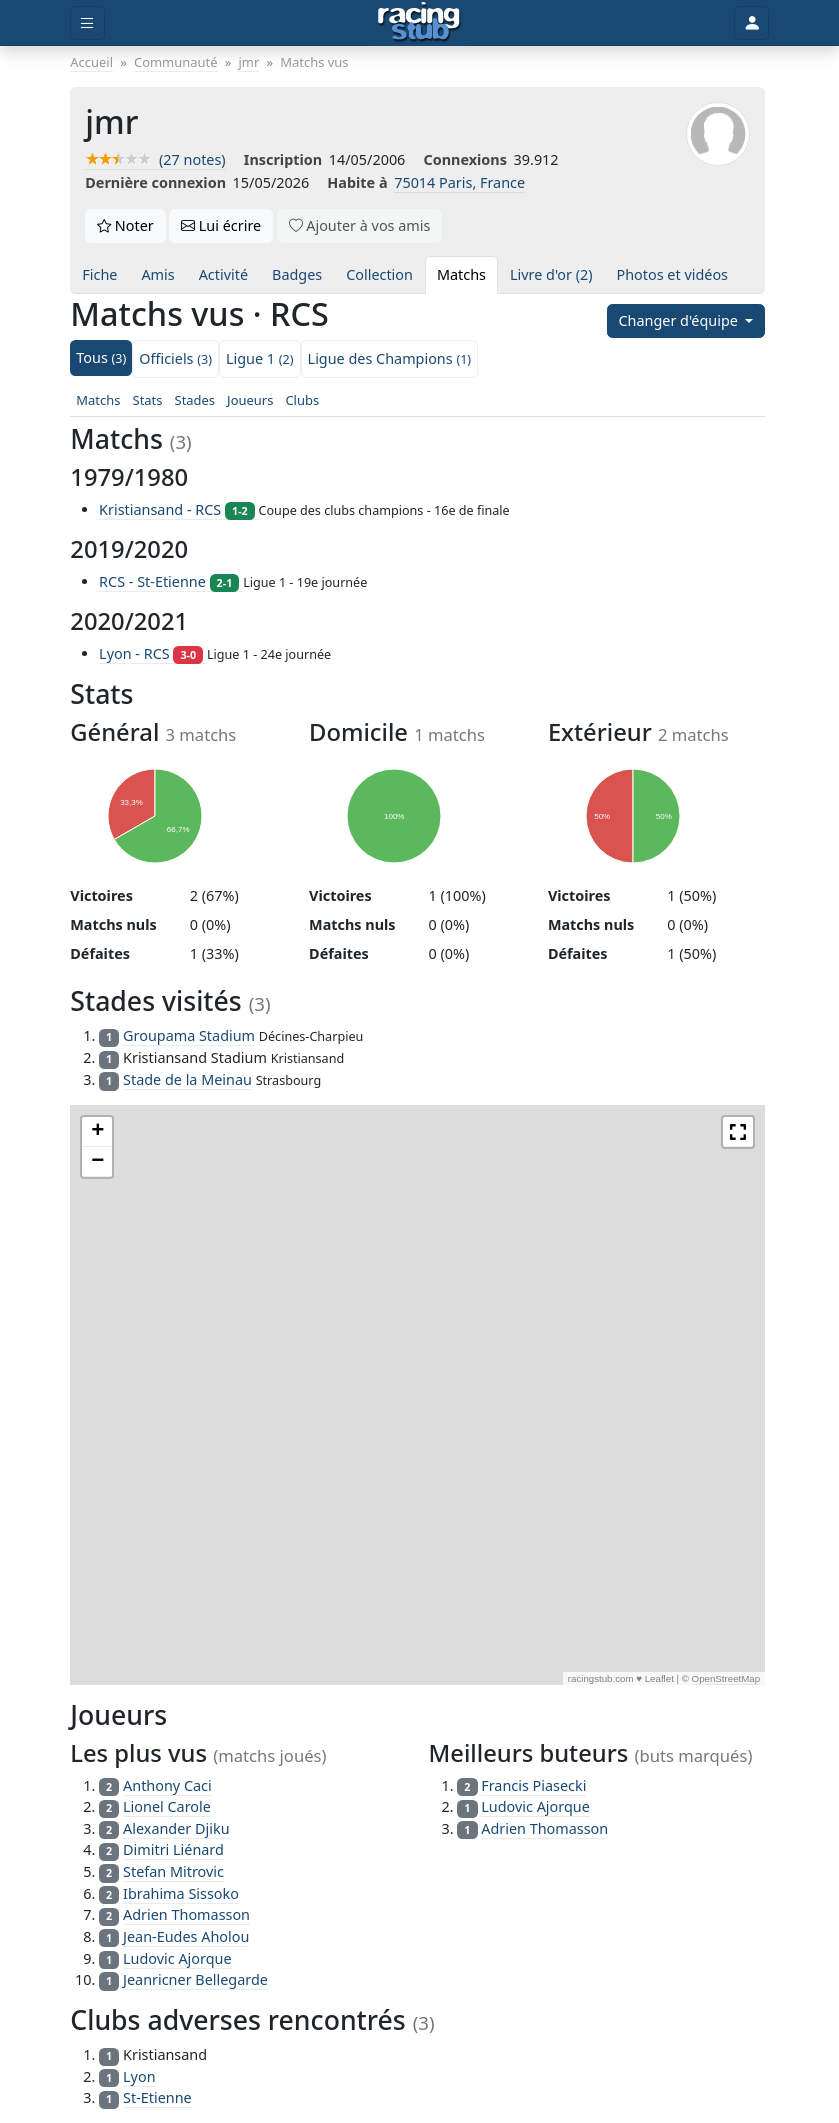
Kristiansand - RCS (178, 510)
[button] (97, 1132)
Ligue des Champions (390, 358)
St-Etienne (157, 2097)
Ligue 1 (260, 358)
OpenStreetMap (726, 1678)
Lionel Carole (167, 1806)
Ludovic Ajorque (177, 1958)
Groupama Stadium (189, 1035)
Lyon (139, 2076)
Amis (157, 274)
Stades (195, 400)
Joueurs (250, 400)
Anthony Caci (167, 1785)
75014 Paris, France (459, 182)
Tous (101, 357)
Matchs (461, 274)
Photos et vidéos (673, 274)
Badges (297, 274)
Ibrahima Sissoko (181, 1893)
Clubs (302, 400)
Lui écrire (221, 225)
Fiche (99, 274)
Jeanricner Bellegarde (195, 1979)
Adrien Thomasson (186, 1914)
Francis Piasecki (533, 1785)
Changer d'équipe (680, 320)
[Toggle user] (751, 23)
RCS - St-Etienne (171, 582)
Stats (148, 400)
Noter (125, 225)
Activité (223, 274)
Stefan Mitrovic (173, 1871)
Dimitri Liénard (173, 1849)
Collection (379, 274)
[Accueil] (419, 23)
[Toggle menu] (87, 23)
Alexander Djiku (176, 1828)
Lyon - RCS (153, 654)
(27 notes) (155, 159)
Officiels (175, 358)
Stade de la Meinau (187, 1079)
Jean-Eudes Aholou (186, 1936)
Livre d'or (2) (551, 274)
